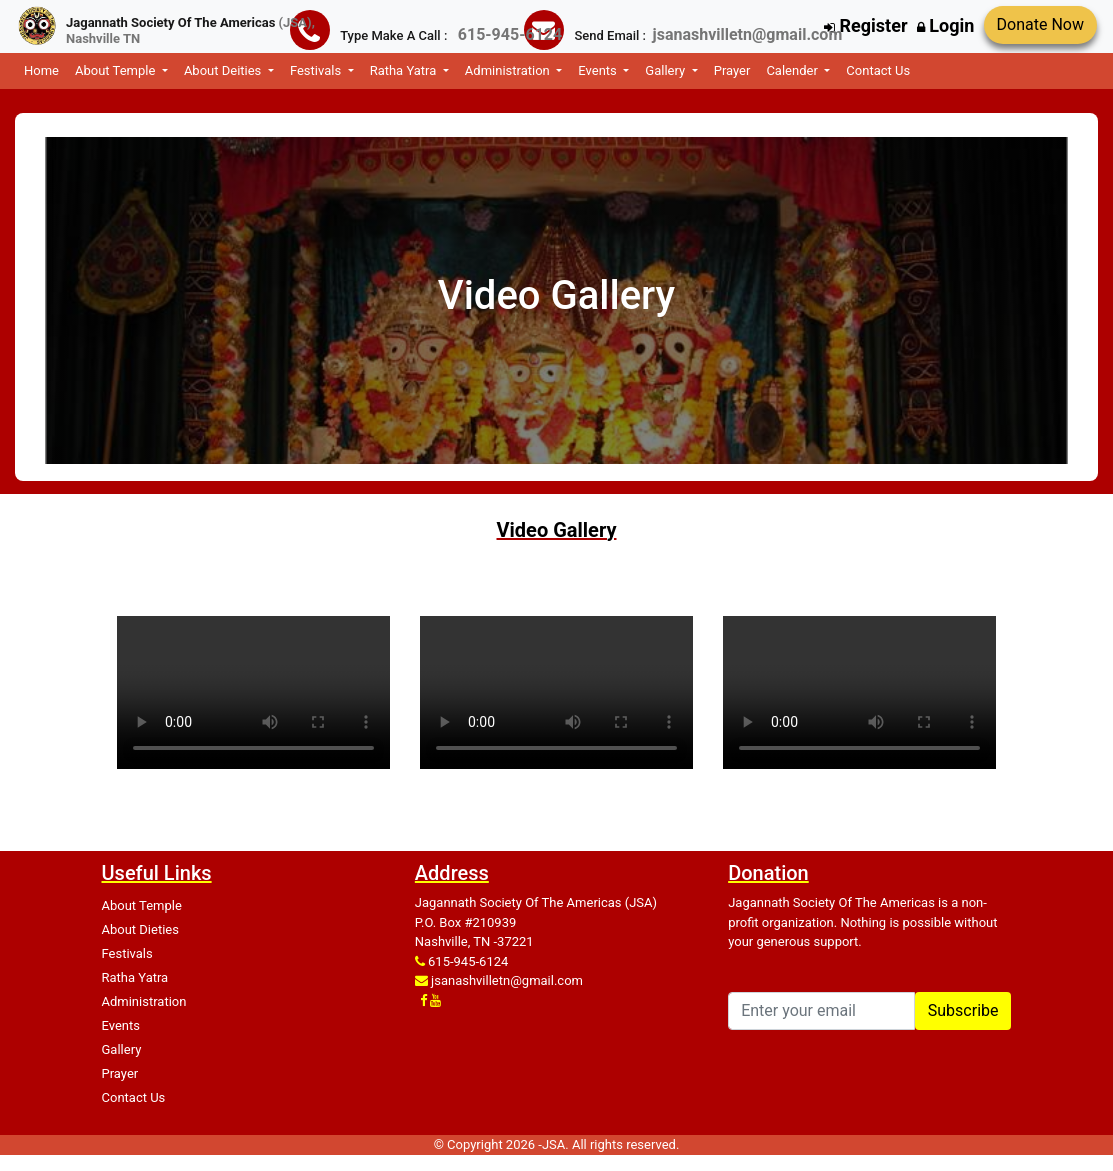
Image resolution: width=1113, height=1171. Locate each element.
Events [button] (599, 70)
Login (946, 25)
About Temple (142, 905)
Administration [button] (509, 70)
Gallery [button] (666, 70)
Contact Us (878, 70)
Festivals (127, 953)
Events (121, 1025)
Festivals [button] (317, 70)
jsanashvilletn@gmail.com (507, 980)
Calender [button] (793, 70)
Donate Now (1040, 24)
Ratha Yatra (135, 977)
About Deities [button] (224, 70)
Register (865, 25)
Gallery (122, 1049)
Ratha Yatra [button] (405, 70)
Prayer (732, 70)
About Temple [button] (117, 70)
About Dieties (140, 929)
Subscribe (963, 1010)
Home (41, 70)
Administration (144, 1001)
